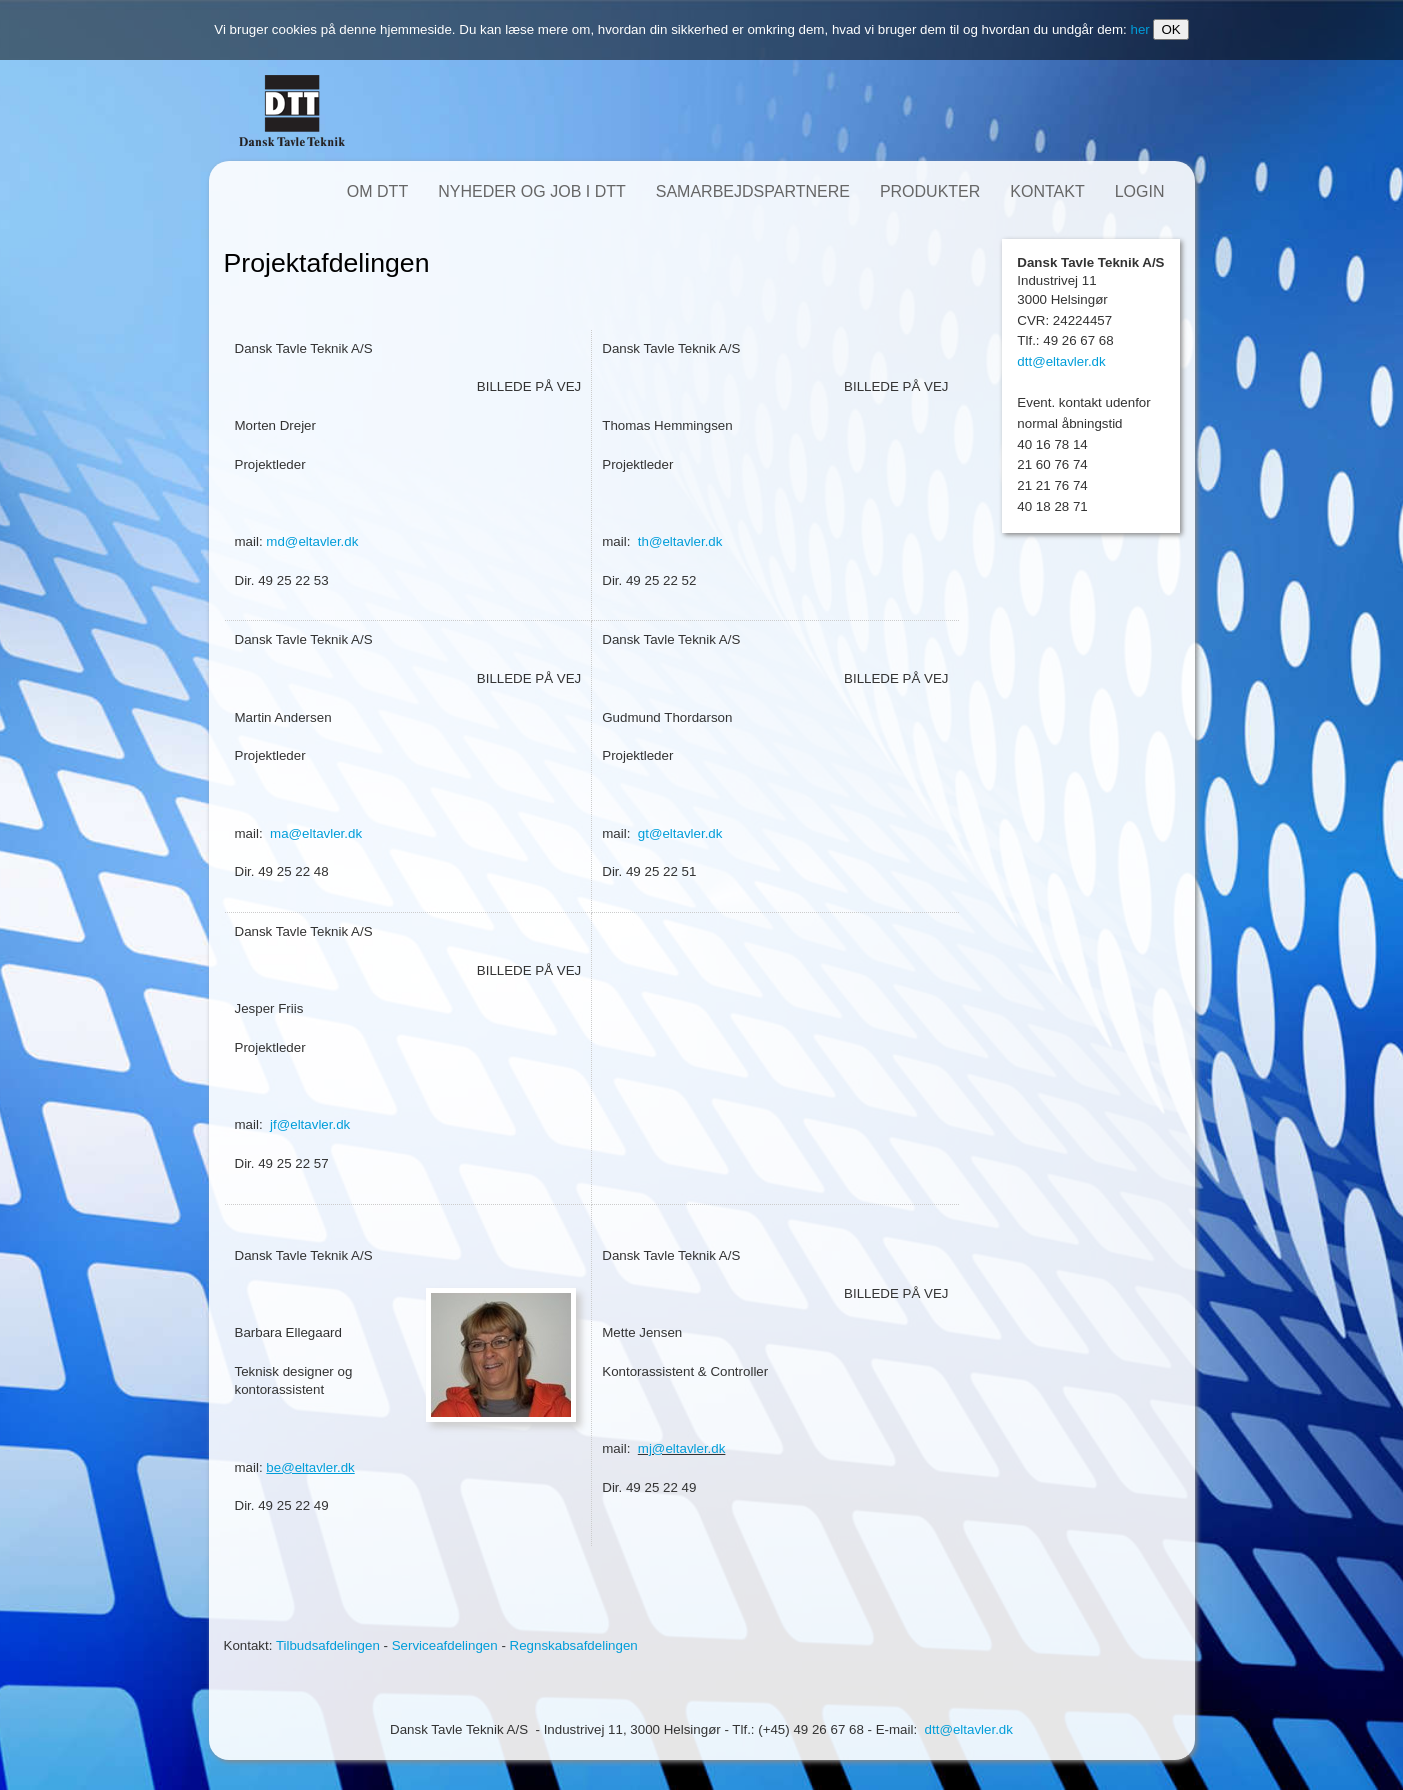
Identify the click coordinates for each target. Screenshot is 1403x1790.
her (1139, 29)
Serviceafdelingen (445, 1645)
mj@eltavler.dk (682, 1448)
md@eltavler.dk (312, 541)
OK (1170, 29)
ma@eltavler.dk (316, 833)
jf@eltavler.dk (310, 1124)
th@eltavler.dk (680, 541)
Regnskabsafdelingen (574, 1645)
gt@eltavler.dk (680, 833)
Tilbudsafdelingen (328, 1645)
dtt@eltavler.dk (1061, 361)
